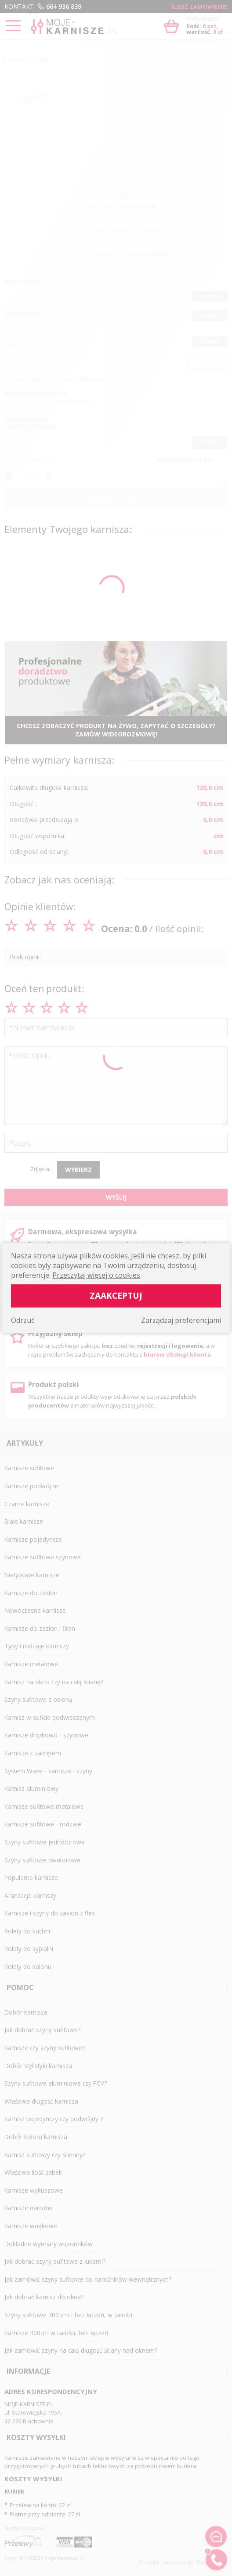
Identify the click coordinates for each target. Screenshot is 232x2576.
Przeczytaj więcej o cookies (96, 1275)
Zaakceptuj (116, 1295)
